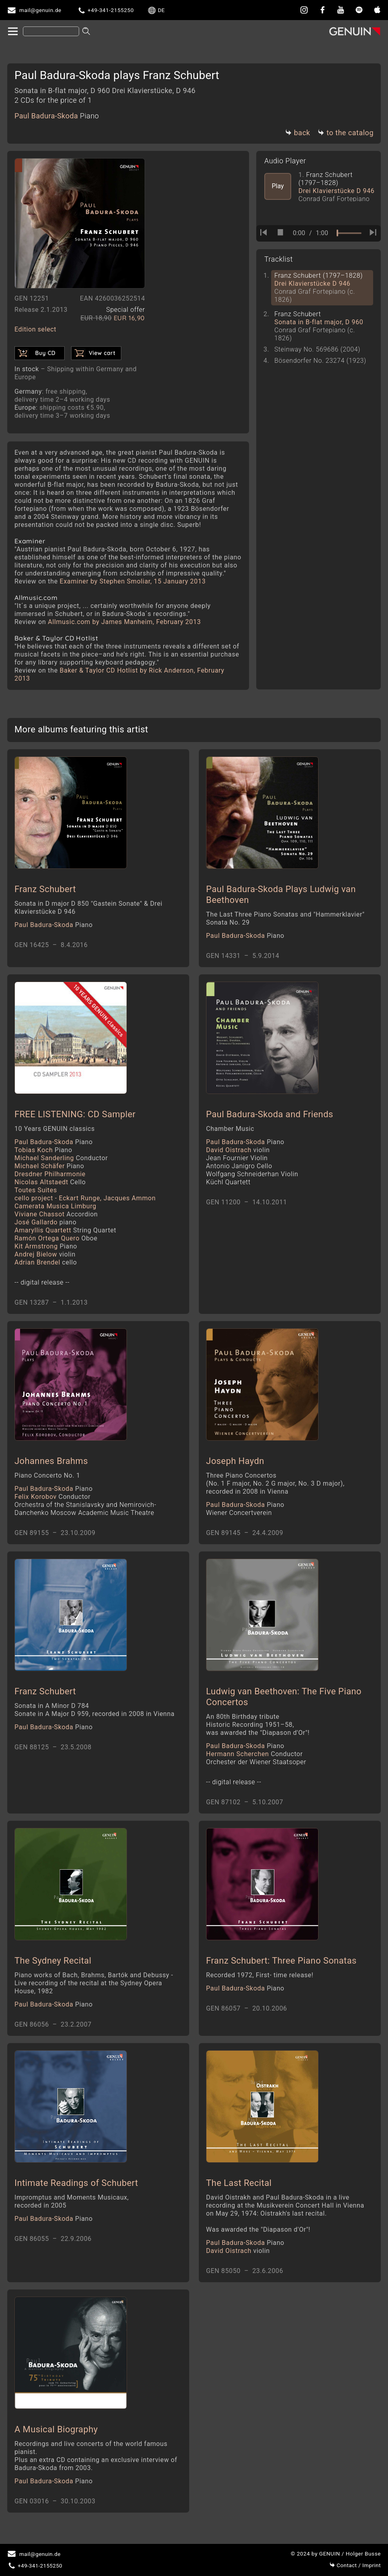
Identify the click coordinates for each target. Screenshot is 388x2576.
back (297, 132)
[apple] (377, 9)
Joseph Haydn (235, 1461)
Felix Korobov (52, 1496)
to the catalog (346, 132)
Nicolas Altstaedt (50, 1182)
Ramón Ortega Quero (56, 1238)
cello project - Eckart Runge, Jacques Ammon (85, 1198)
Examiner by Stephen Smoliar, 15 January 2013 (133, 581)
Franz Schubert (45, 889)
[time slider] (349, 233)
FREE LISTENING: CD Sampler (75, 1114)
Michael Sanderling (61, 1158)
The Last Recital (239, 2183)
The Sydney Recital (52, 1961)
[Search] (51, 31)
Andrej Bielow (45, 1254)
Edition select (35, 329)
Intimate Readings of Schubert (76, 2183)
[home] (12, 32)
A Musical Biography (56, 2429)
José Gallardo (45, 1222)
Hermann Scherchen (254, 1754)
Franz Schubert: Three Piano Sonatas (281, 1961)
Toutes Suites (35, 1190)
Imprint (355, 2565)
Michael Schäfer (49, 1166)
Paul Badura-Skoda (56, 116)
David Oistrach (238, 1150)
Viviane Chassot (56, 1214)
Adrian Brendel (45, 1262)
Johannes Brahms (51, 1461)
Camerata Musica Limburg (55, 1206)
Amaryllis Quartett (65, 1230)
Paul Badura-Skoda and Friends (269, 1114)
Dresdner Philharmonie (50, 1174)
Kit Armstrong (45, 1246)
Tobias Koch (43, 1150)
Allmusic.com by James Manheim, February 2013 (124, 622)
